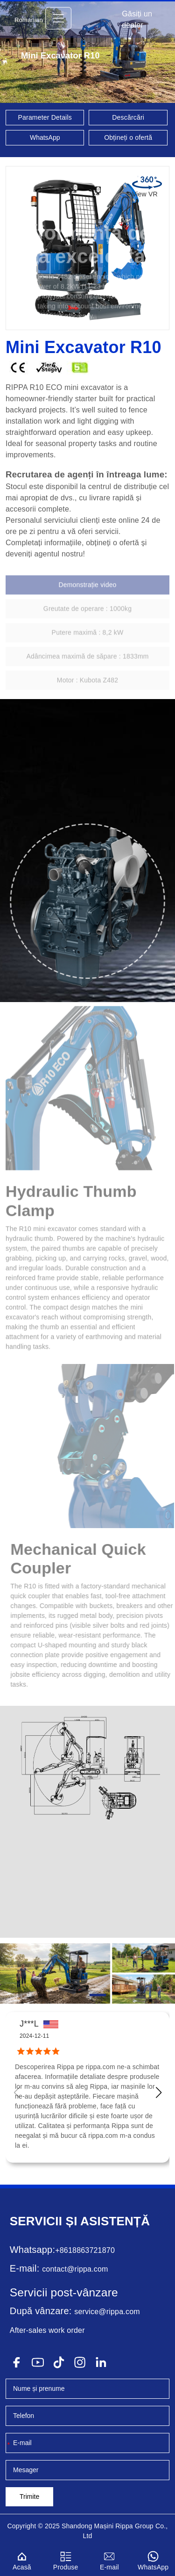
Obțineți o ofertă (128, 137)
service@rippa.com (107, 2312)
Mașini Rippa (113, 2526)
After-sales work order (47, 2330)
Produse (65, 2559)
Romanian (28, 19)
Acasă (22, 2559)
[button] (78, 1995)
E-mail (109, 2559)
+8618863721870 (85, 2250)
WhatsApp (45, 137)
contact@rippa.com (75, 2269)
